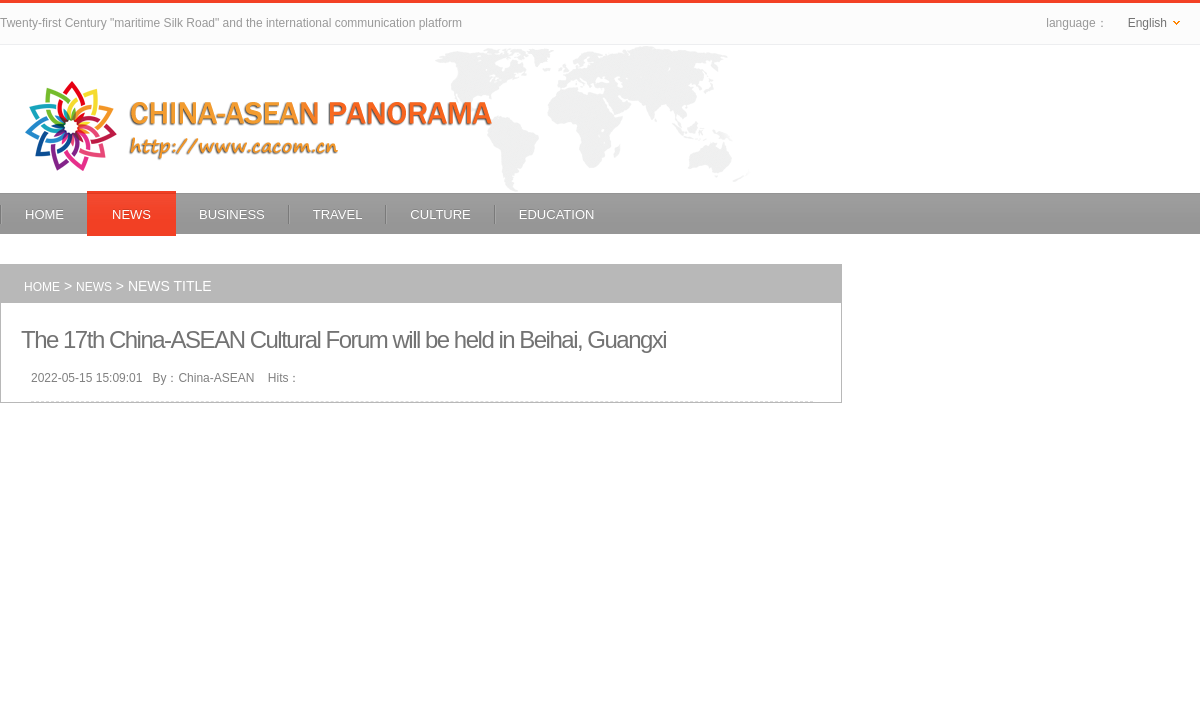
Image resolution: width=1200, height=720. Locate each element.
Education (557, 214)
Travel (338, 214)
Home (44, 214)
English (1154, 23)
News (131, 214)
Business (232, 214)
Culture (440, 214)
